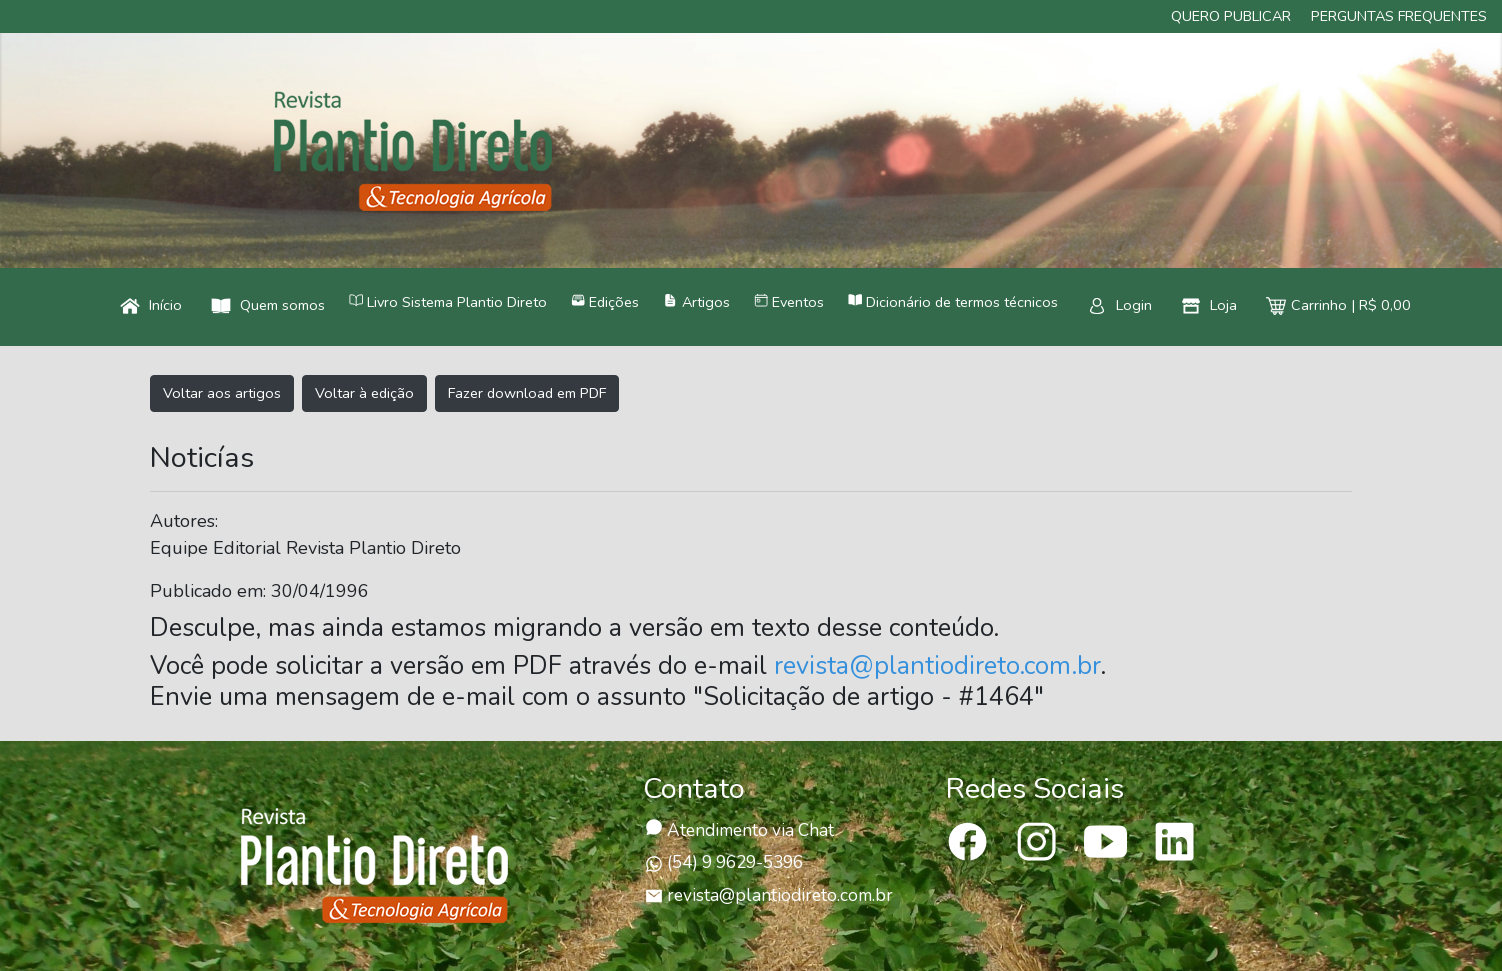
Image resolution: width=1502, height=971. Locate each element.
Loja (1209, 305)
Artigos (696, 302)
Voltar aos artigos (222, 393)
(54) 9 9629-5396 (724, 862)
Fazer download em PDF (527, 393)
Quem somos (268, 305)
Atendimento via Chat (739, 830)
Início (151, 305)
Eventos (789, 302)
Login (1119, 305)
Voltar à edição (364, 393)
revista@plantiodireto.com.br (937, 666)
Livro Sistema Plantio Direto (448, 302)
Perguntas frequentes (1399, 16)
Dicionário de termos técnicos (953, 302)
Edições (605, 302)
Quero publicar (1231, 16)
